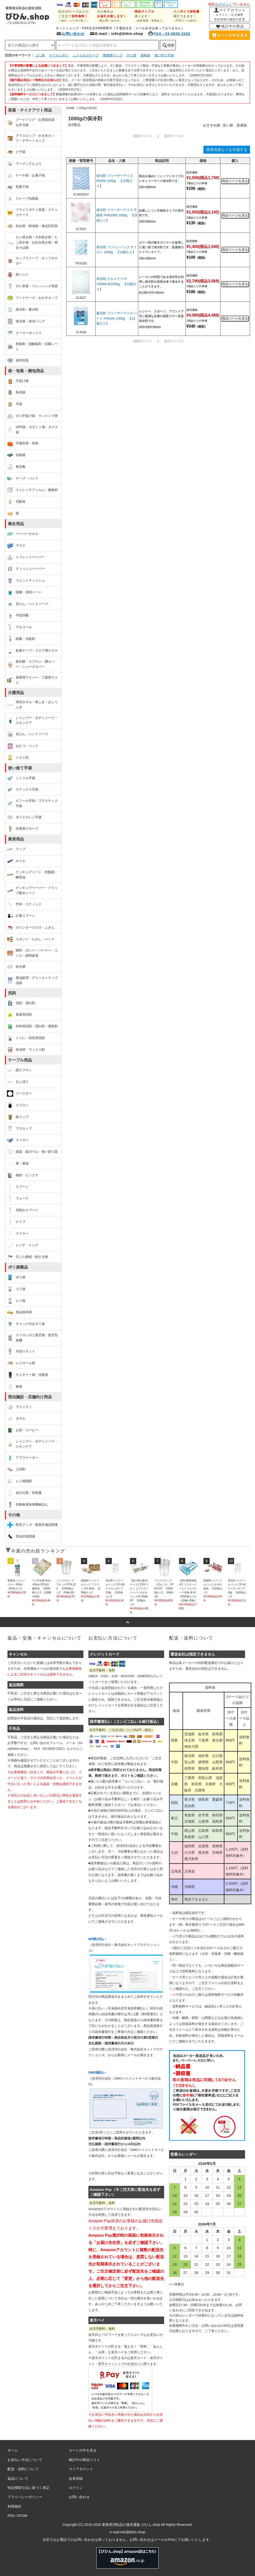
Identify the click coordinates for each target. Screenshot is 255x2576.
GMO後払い (97, 2072)
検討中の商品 (229, 26)
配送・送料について (23, 2469)
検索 (167, 45)
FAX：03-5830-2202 (169, 33)
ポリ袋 (131, 55)
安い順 (228, 125)
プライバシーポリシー (24, 2497)
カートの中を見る (229, 35)
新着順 (242, 125)
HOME (70, 108)
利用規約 (14, 2506)
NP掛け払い (97, 1939)
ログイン (222, 4)
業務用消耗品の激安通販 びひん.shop (131, 2525)
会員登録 (76, 2478)
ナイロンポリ (58, 55)
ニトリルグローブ (86, 55)
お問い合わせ (70, 33)
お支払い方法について (24, 2460)
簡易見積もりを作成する (226, 149)
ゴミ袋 (40, 55)
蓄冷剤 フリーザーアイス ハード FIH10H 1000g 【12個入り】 (116, 318)
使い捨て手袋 (164, 55)
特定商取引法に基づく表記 (28, 2488)
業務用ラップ (112, 55)
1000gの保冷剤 (87, 108)
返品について (17, 2478)
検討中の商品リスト (84, 2460)
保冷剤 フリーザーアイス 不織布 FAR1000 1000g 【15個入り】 (116, 215)
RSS (11, 2516)
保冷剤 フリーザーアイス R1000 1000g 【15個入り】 (114, 181)
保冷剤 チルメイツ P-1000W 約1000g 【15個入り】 (116, 284)
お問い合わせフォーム (46, 1743)
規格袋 (145, 55)
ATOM (22, 2516)
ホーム (12, 2450)
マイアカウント (229, 14)
